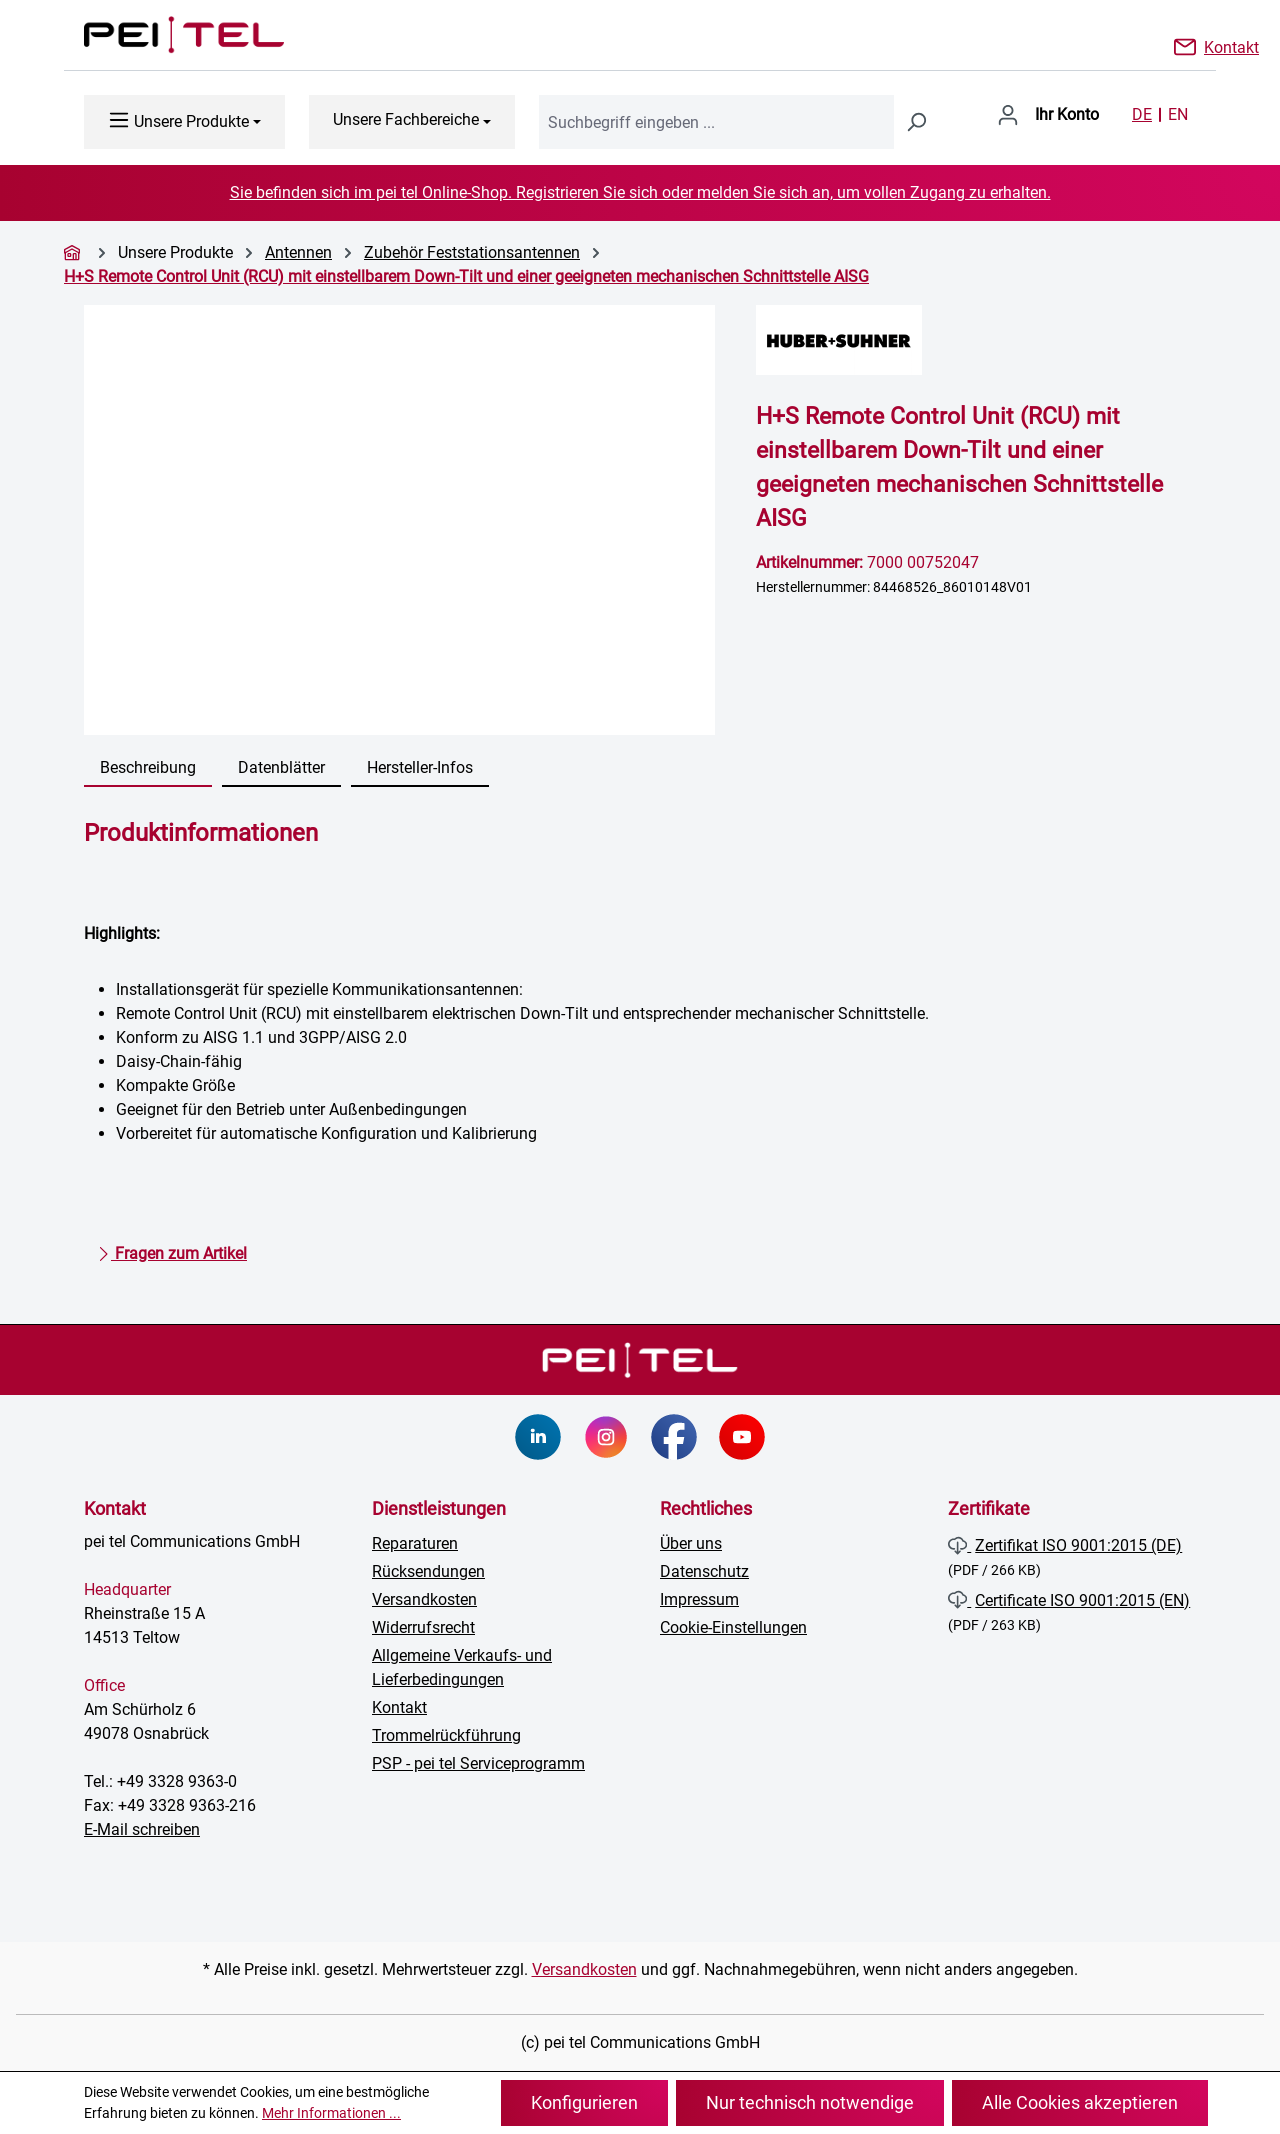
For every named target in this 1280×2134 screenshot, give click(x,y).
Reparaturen (415, 1543)
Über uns (691, 1543)
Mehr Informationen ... (331, 2113)
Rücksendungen (428, 1571)
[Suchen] (916, 122)
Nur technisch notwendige (810, 2102)
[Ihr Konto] (1048, 115)
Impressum (699, 1599)
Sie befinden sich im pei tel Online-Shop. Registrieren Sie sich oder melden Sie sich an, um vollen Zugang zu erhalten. (640, 192)
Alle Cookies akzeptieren (1080, 2102)
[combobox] (716, 122)
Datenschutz (704, 1571)
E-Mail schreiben (142, 1829)
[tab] (148, 769)
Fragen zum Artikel (172, 1250)
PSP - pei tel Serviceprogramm (478, 1763)
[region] (400, 520)
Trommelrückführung (446, 1735)
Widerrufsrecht (423, 1627)
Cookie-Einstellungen (733, 1627)
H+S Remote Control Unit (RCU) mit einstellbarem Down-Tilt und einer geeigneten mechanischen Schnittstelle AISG (466, 276)
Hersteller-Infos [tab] (420, 767)
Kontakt (1231, 46)
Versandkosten (424, 1599)
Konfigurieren (584, 2102)
